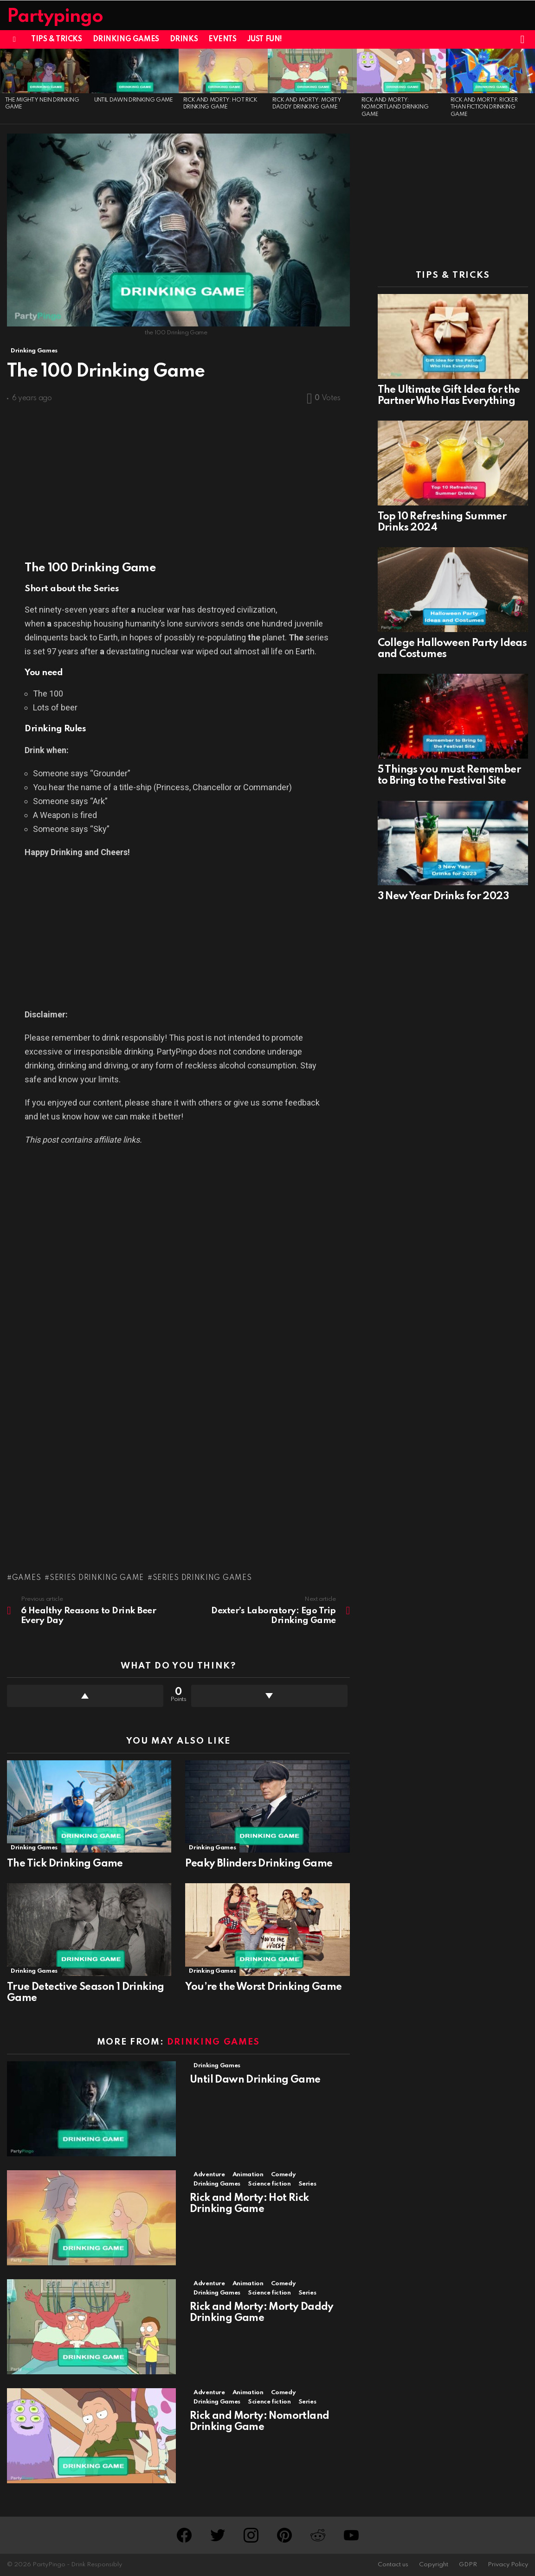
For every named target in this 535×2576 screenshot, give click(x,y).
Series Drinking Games (202, 1578)
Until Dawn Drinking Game (133, 100)
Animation (248, 2175)
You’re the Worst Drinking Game (263, 1987)
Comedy (283, 2175)
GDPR (468, 2565)
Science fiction (269, 2184)
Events (222, 39)
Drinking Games (126, 39)
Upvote (85, 1696)
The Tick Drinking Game (65, 1864)
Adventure (209, 2175)
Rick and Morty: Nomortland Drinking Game (395, 107)
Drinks (184, 39)
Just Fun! (264, 39)
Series (307, 2184)
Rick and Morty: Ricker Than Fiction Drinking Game (484, 107)
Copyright (433, 2565)
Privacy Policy (508, 2565)
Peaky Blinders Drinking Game (258, 1864)
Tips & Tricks (56, 39)
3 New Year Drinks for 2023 (443, 896)
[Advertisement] (178, 478)
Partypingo (55, 17)
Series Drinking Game (97, 1578)
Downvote (269, 1696)
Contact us (393, 2565)
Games (26, 1578)
